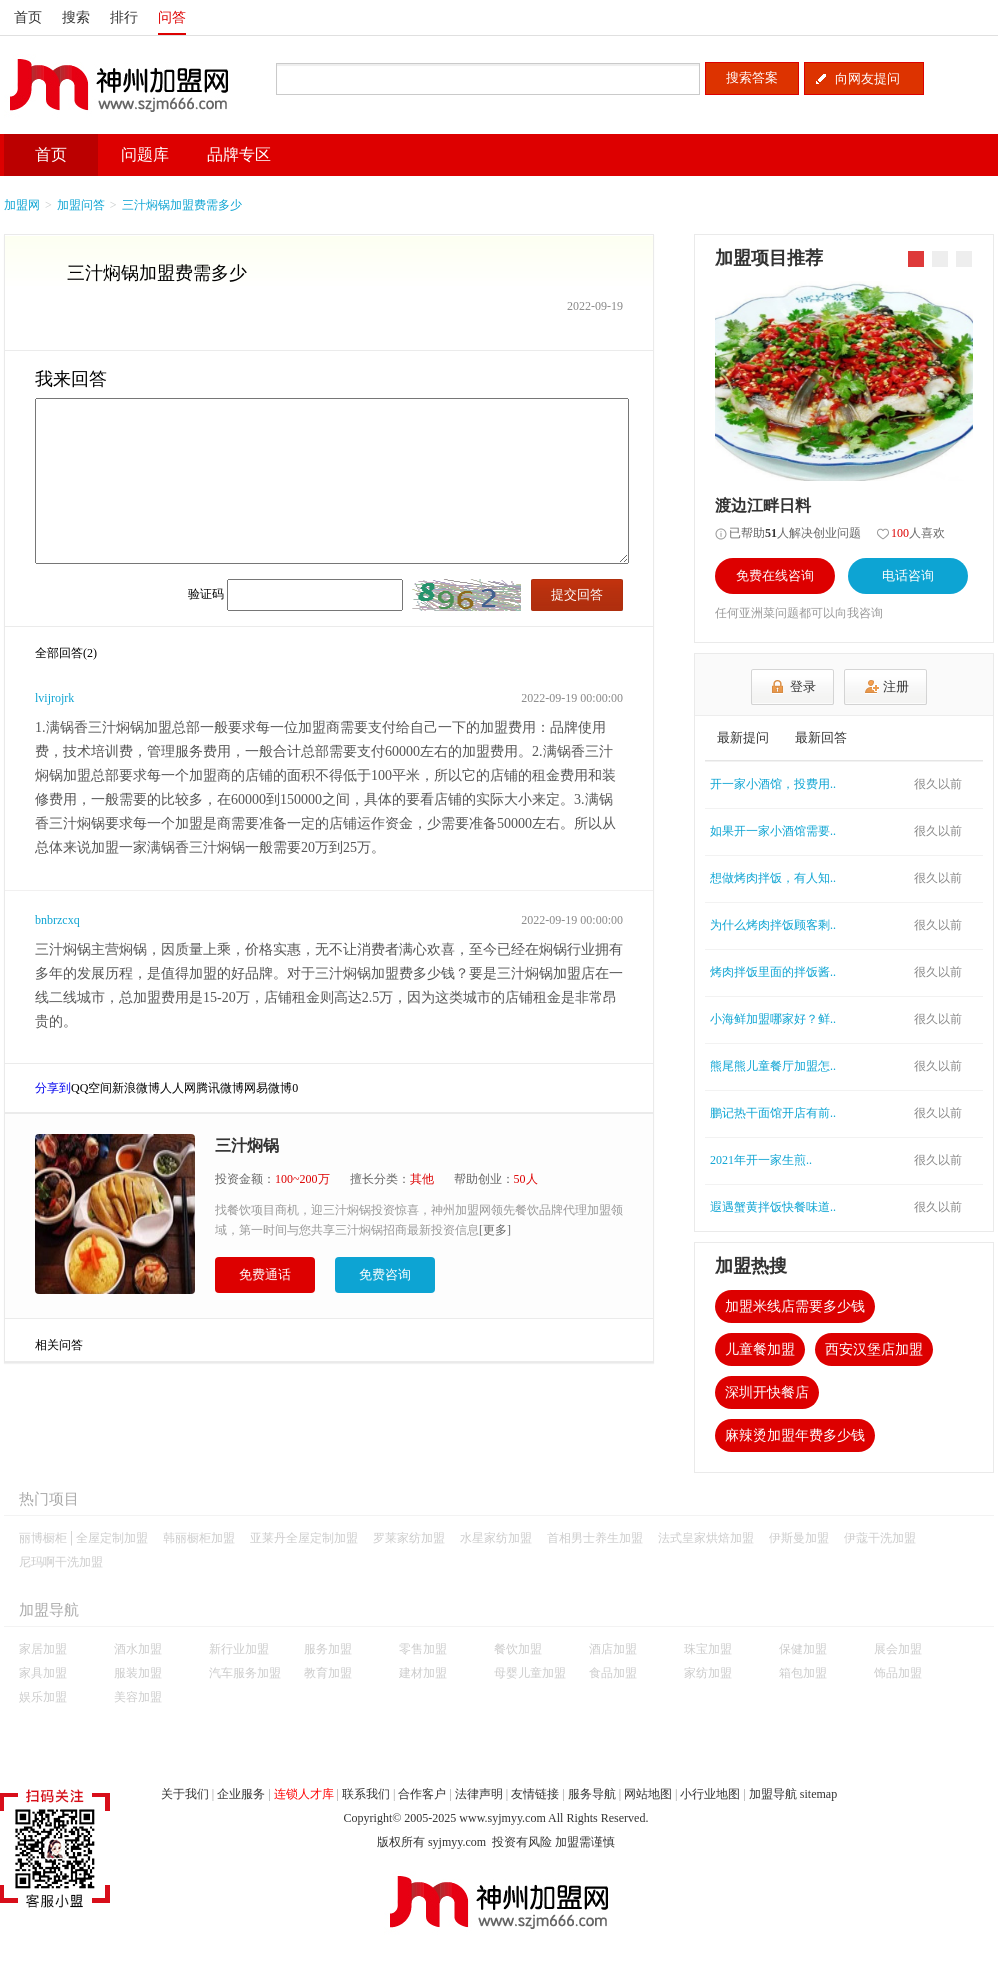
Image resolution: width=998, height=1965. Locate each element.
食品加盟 (613, 1673)
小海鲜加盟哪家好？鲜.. (773, 1019)
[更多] (495, 1230)
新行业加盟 (239, 1649)
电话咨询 (908, 575)
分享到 (53, 1088)
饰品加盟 (898, 1673)
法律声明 (479, 1794)
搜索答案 (752, 77)
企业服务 (241, 1794)
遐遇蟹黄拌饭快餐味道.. (773, 1207)
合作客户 (422, 1794)
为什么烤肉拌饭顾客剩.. (773, 925)
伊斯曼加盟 (799, 1538)
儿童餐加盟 (760, 1349)
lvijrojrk (54, 698)
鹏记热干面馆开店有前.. (773, 1113)
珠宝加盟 (708, 1649)
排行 (124, 17)
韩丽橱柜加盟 (199, 1538)
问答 (172, 17)
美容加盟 (138, 1697)
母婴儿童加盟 (530, 1673)
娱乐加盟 (43, 1697)
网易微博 (268, 1088)
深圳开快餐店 (767, 1392)
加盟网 (22, 205)
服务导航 (592, 1794)
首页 (28, 17)
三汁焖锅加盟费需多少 (182, 205)
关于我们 (185, 1794)
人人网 (178, 1088)
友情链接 (535, 1794)
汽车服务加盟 (245, 1673)
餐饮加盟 (518, 1649)
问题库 (145, 154)
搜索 (76, 17)
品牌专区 (239, 154)
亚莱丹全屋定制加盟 (304, 1538)
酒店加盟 (613, 1649)
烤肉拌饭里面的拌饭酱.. (773, 972)
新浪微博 (136, 1088)
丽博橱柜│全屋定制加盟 (83, 1538)
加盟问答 (81, 205)
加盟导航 (773, 1794)
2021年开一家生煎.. (761, 1160)
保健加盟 (803, 1649)
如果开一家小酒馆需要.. (773, 831)
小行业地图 (710, 1794)
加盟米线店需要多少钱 (795, 1306)
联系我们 (366, 1794)
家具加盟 (43, 1673)
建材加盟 (423, 1673)
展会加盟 (898, 1649)
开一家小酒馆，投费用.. (773, 784)
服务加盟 (328, 1649)
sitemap (818, 1794)
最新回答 (821, 737)
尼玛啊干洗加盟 (61, 1562)
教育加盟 (328, 1673)
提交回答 (577, 594)
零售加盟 (423, 1649)
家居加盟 (43, 1649)
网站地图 (648, 1794)
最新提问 (743, 737)
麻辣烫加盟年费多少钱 (795, 1435)
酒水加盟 (138, 1649)
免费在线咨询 (775, 575)
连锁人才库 (304, 1794)
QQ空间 (91, 1088)
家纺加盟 (708, 1673)
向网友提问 (867, 78)
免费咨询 (385, 1274)
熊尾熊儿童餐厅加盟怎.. (773, 1066)
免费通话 (265, 1274)
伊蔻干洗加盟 (880, 1538)
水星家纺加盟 (496, 1538)
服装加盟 (138, 1673)
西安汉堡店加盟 (874, 1349)
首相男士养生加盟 (595, 1538)
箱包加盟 (803, 1673)
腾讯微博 (220, 1088)
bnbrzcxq (57, 920)
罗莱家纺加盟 (409, 1538)
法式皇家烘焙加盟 (706, 1538)
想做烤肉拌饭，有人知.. (773, 878)
